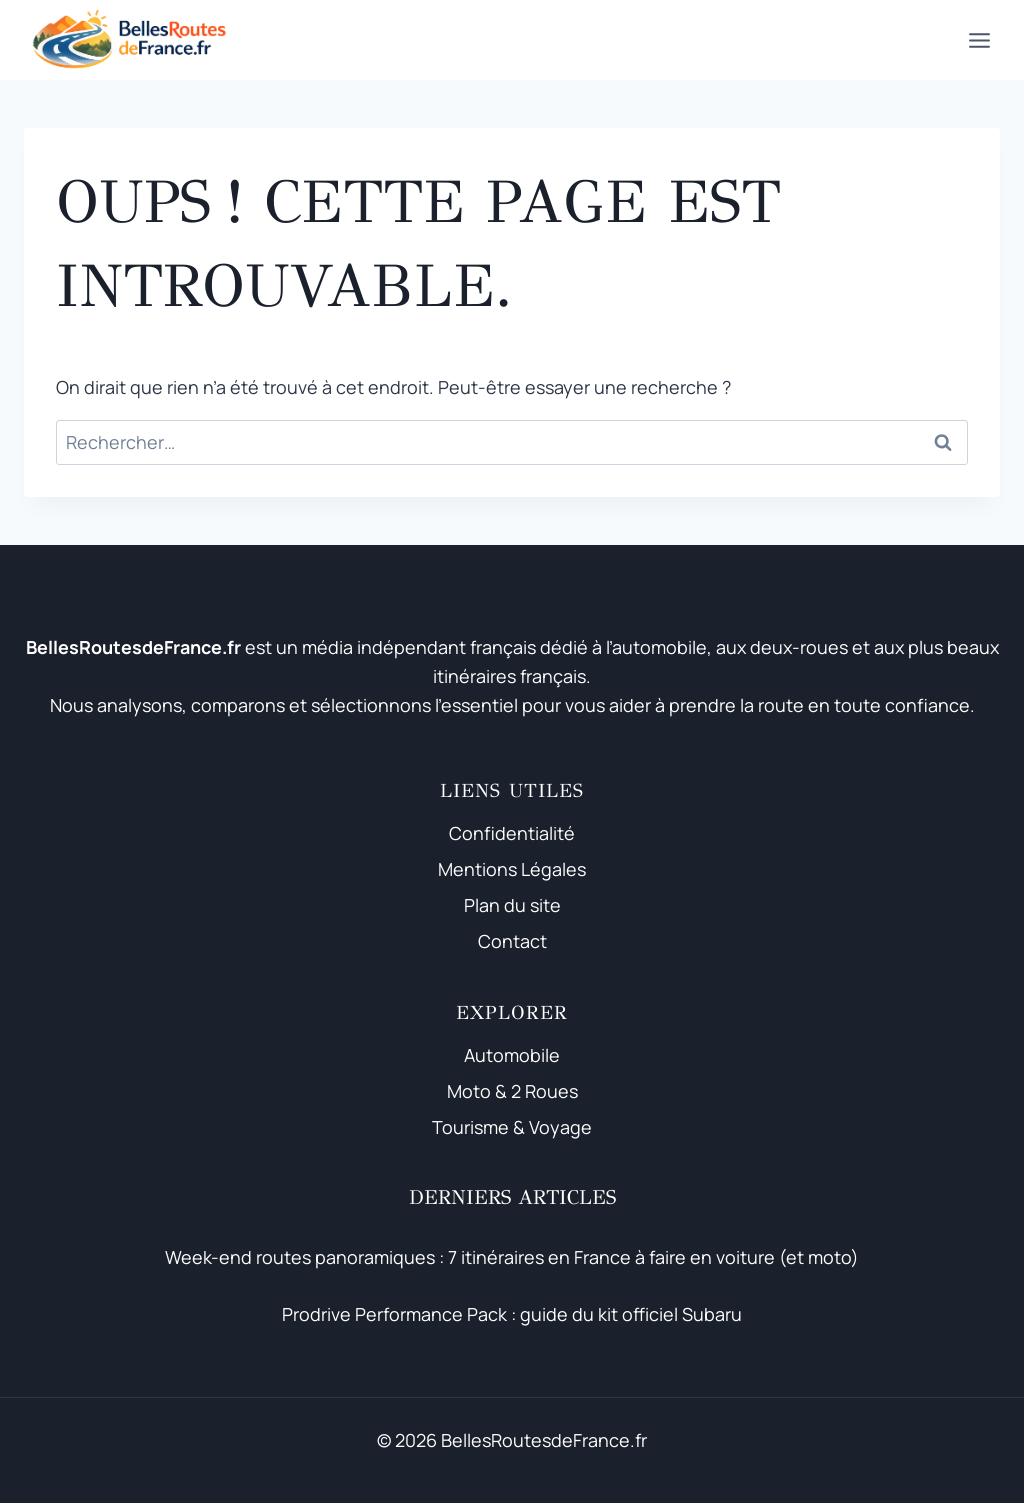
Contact (512, 941)
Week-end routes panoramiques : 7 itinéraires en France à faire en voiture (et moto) (512, 1257)
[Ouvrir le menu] (979, 40)
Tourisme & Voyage (512, 1127)
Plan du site (512, 905)
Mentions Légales (512, 869)
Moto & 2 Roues (512, 1091)
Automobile (512, 1055)
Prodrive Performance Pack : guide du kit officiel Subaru (512, 1314)
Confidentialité (512, 833)
